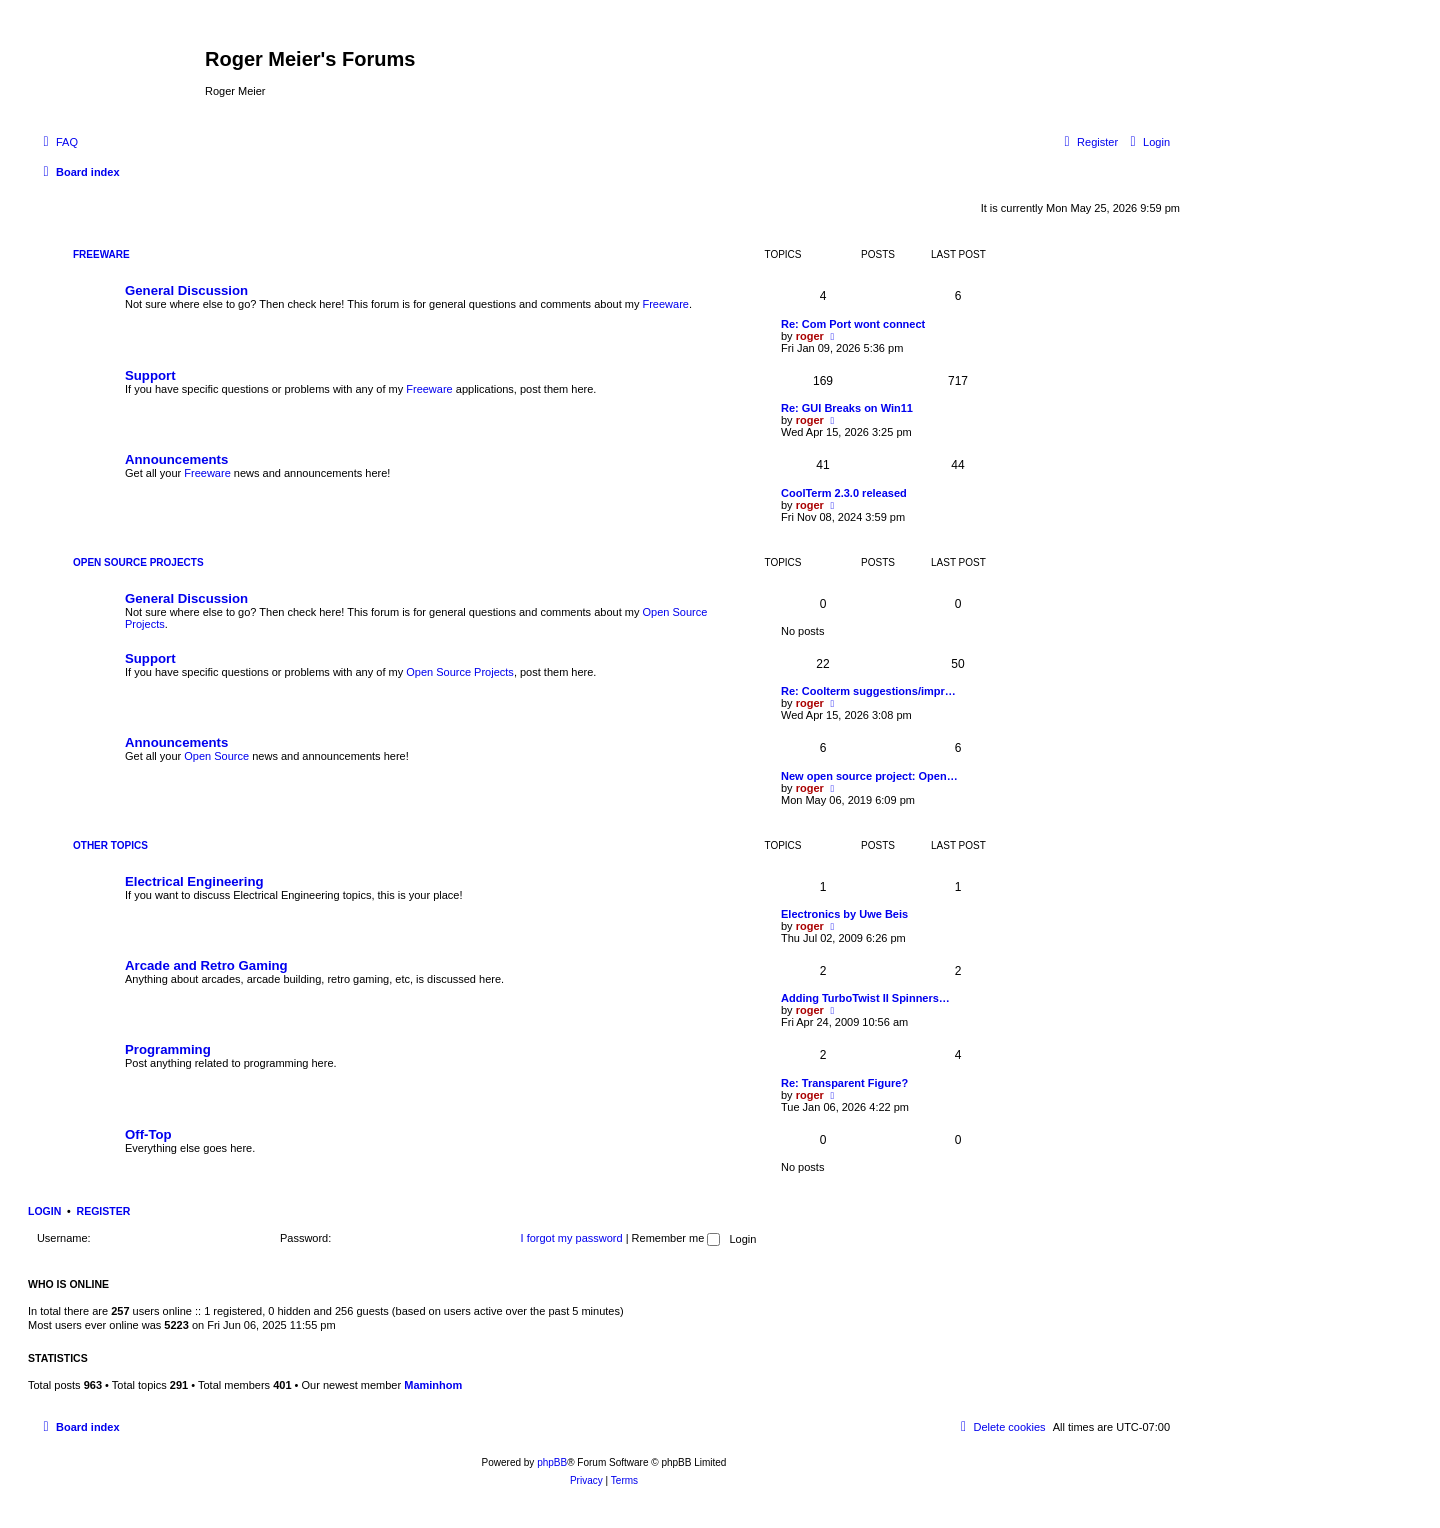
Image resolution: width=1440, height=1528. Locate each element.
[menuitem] (58, 142)
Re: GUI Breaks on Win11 (847, 408)
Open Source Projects (138, 562)
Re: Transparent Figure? (844, 1083)
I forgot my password (572, 1238)
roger (810, 336)
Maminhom (433, 1385)
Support (150, 375)
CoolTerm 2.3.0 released (844, 493)
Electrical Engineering (194, 881)
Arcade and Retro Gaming (206, 965)
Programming (168, 1049)
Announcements (176, 459)
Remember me (676, 1238)
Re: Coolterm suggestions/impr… (868, 691)
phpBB (552, 1462)
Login (44, 1211)
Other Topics (110, 845)
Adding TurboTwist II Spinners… (865, 998)
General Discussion (186, 290)
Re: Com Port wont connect (853, 324)
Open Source (216, 756)
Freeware (101, 254)
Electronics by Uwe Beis (844, 914)
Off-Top (148, 1134)
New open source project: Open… (869, 776)
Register (104, 1211)
